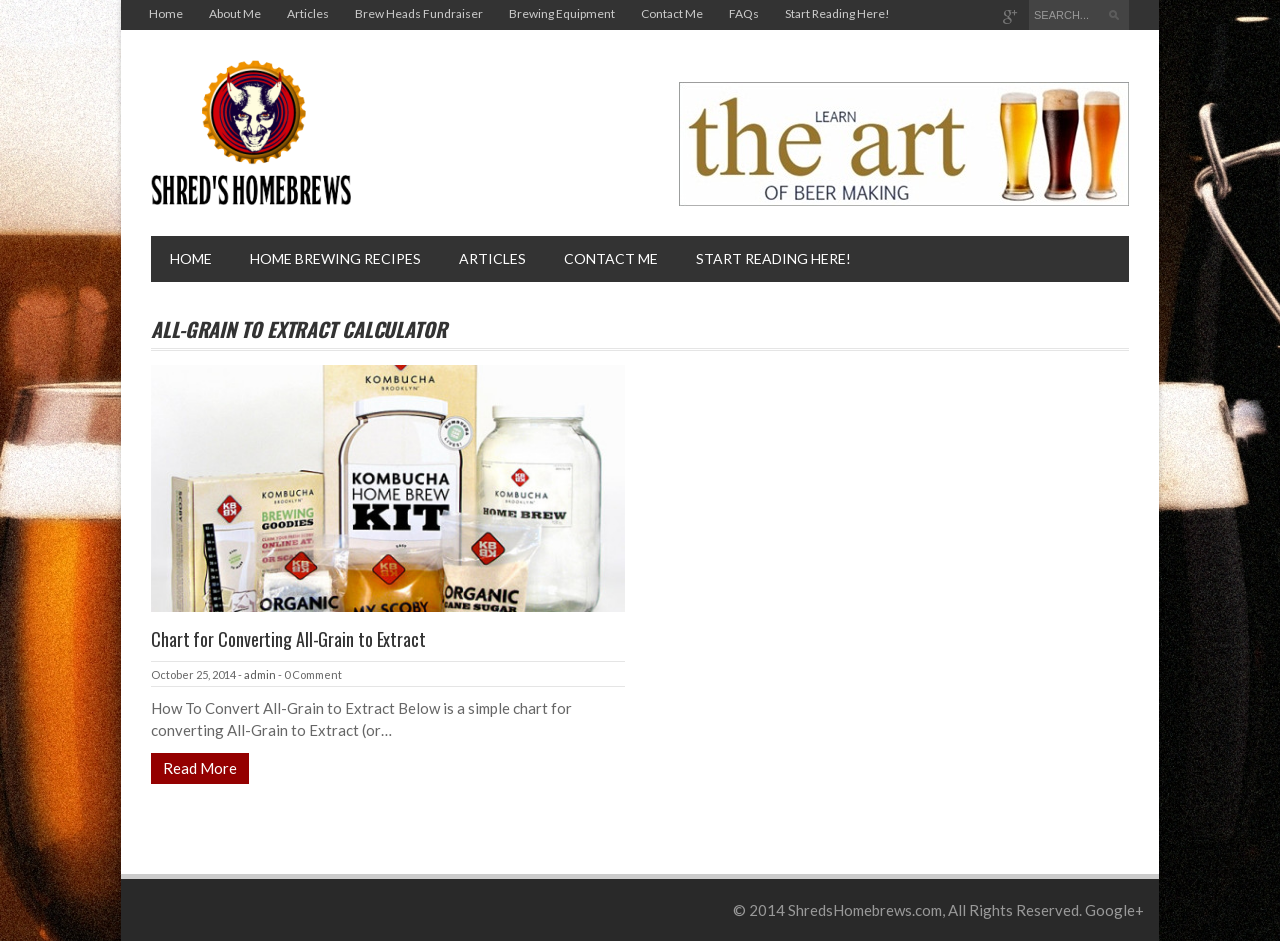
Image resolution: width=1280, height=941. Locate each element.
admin (260, 674)
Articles (308, 13)
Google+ (1114, 910)
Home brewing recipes (335, 258)
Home (166, 13)
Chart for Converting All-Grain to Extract (288, 639)
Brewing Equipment (562, 13)
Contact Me (672, 13)
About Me (235, 13)
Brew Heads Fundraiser (419, 13)
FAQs (744, 13)
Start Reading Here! (837, 13)
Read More (200, 768)
